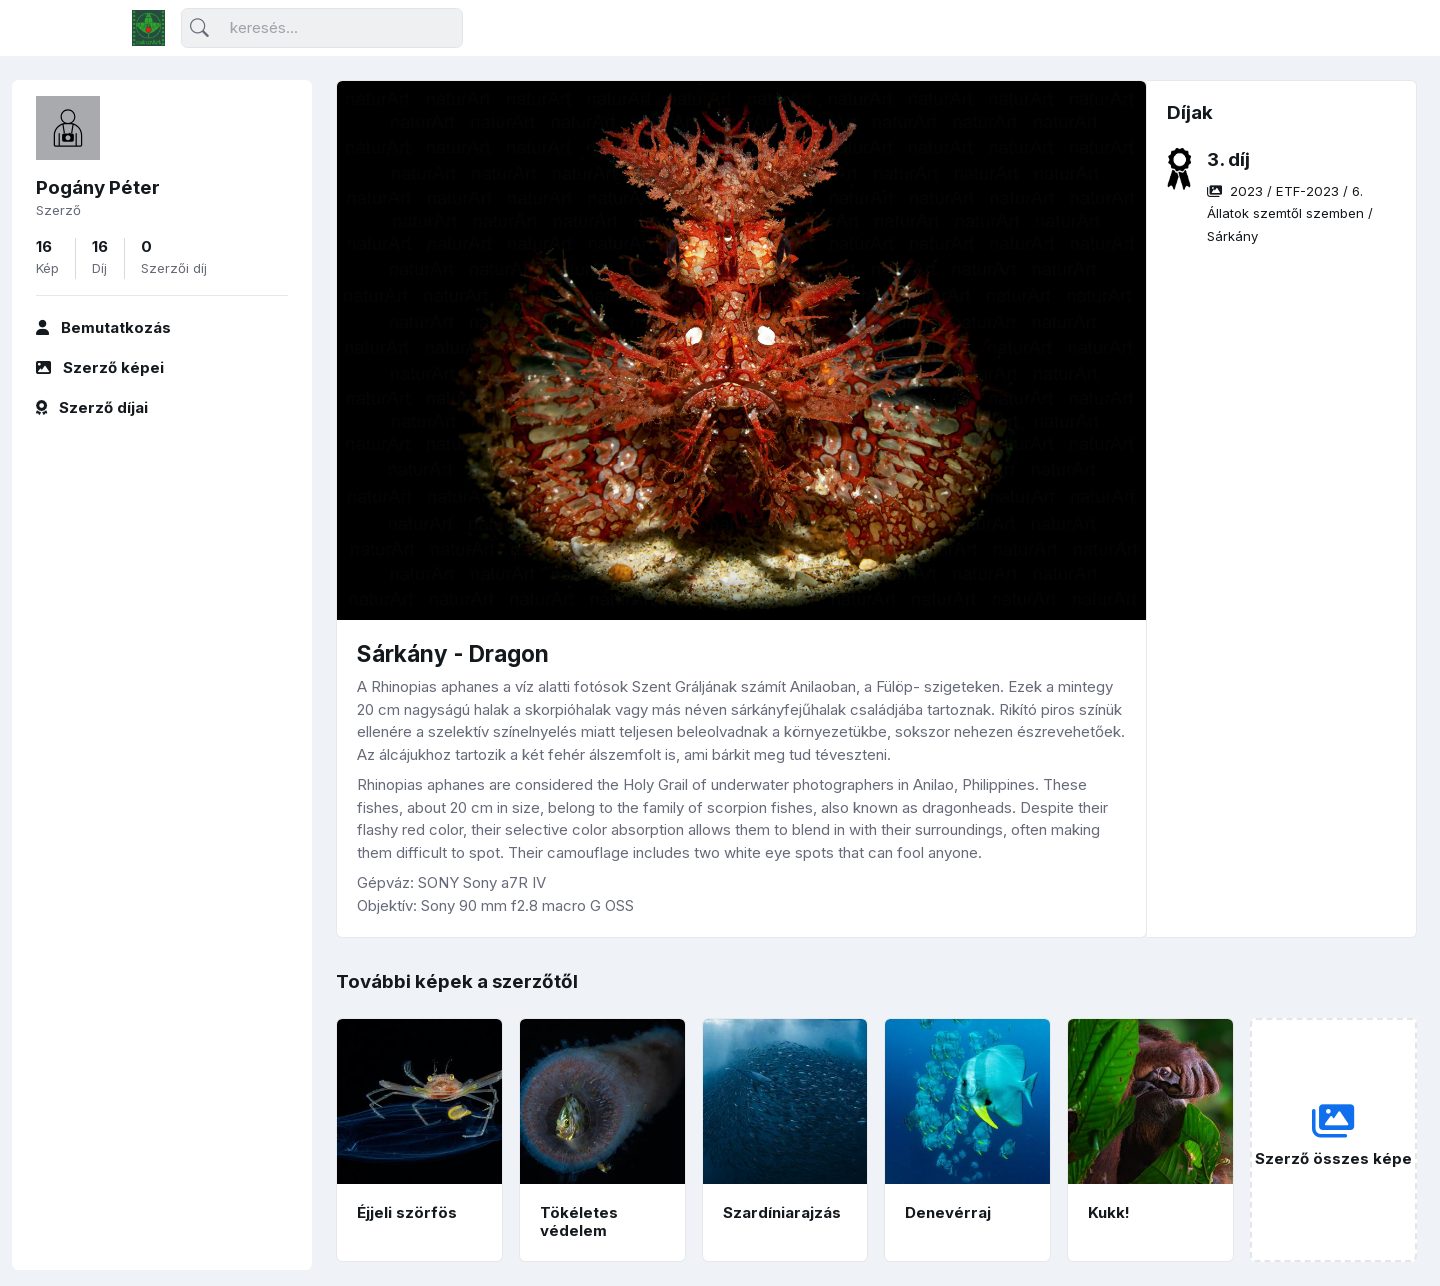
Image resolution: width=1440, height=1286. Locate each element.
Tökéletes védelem (579, 1222)
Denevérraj (948, 1212)
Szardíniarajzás (782, 1212)
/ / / (1290, 213)
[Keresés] (322, 28)
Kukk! (1109, 1212)
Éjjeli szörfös (407, 1212)
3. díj (1228, 159)
